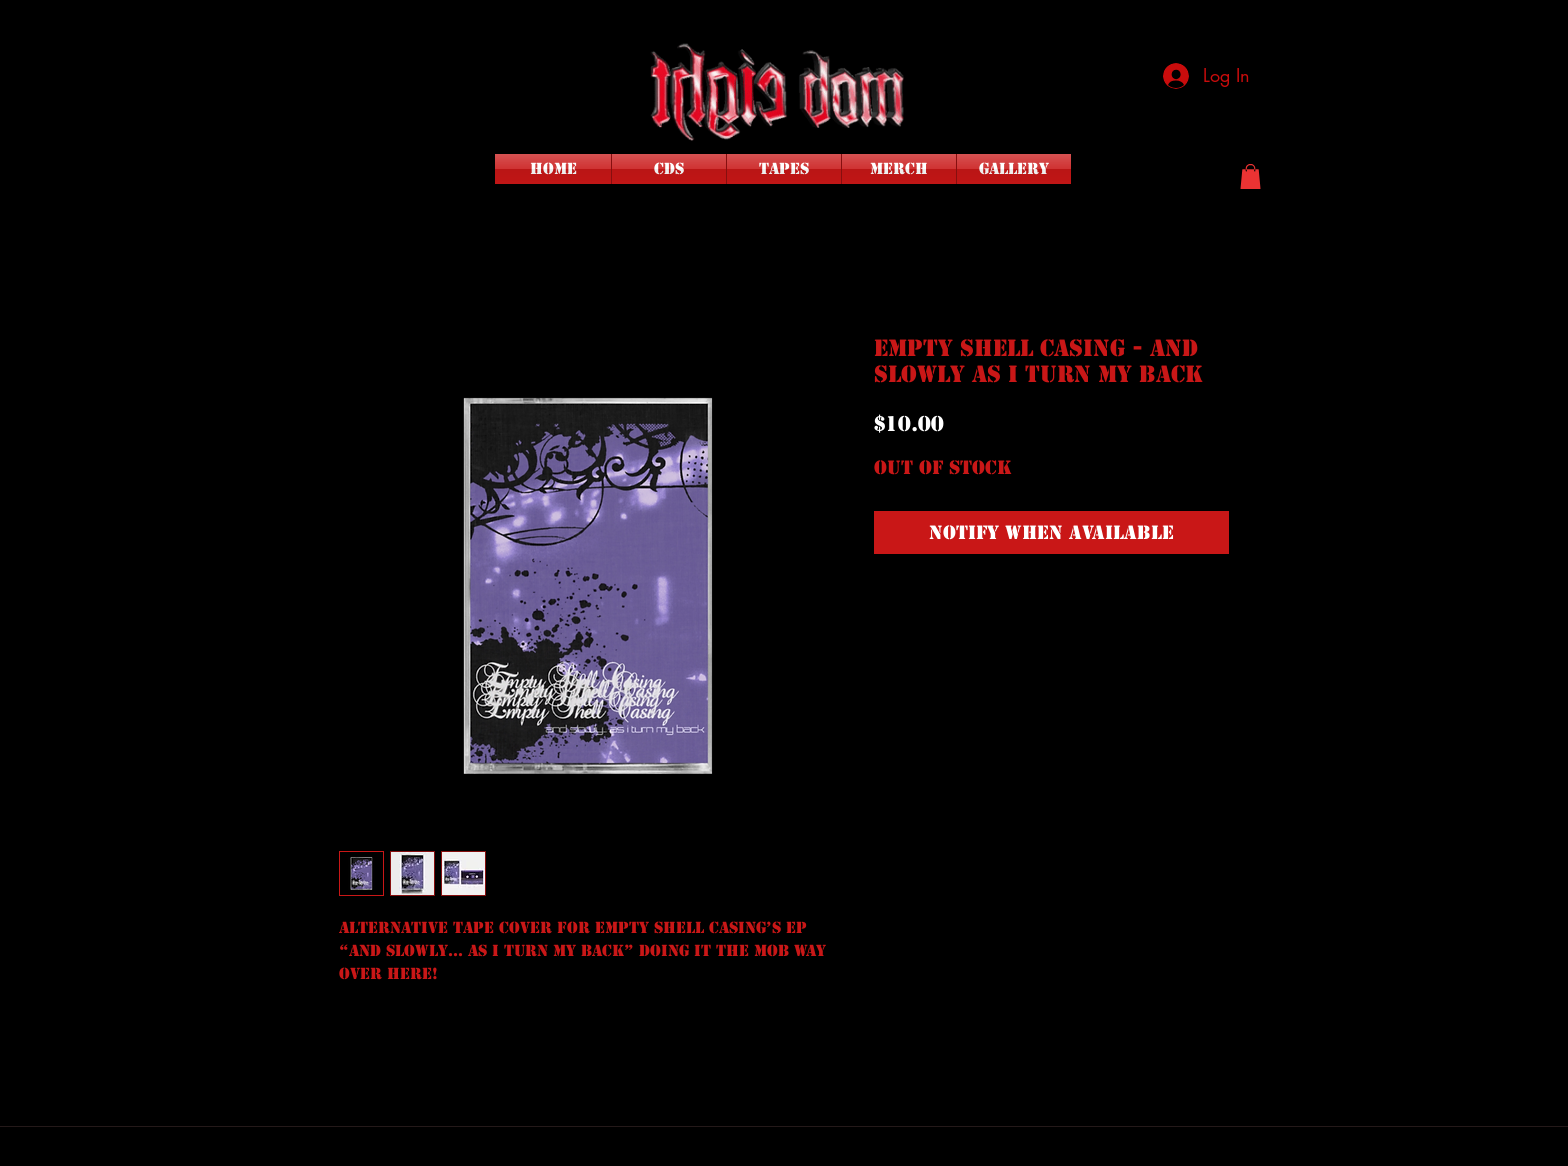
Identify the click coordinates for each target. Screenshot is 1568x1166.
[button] (1250, 176)
